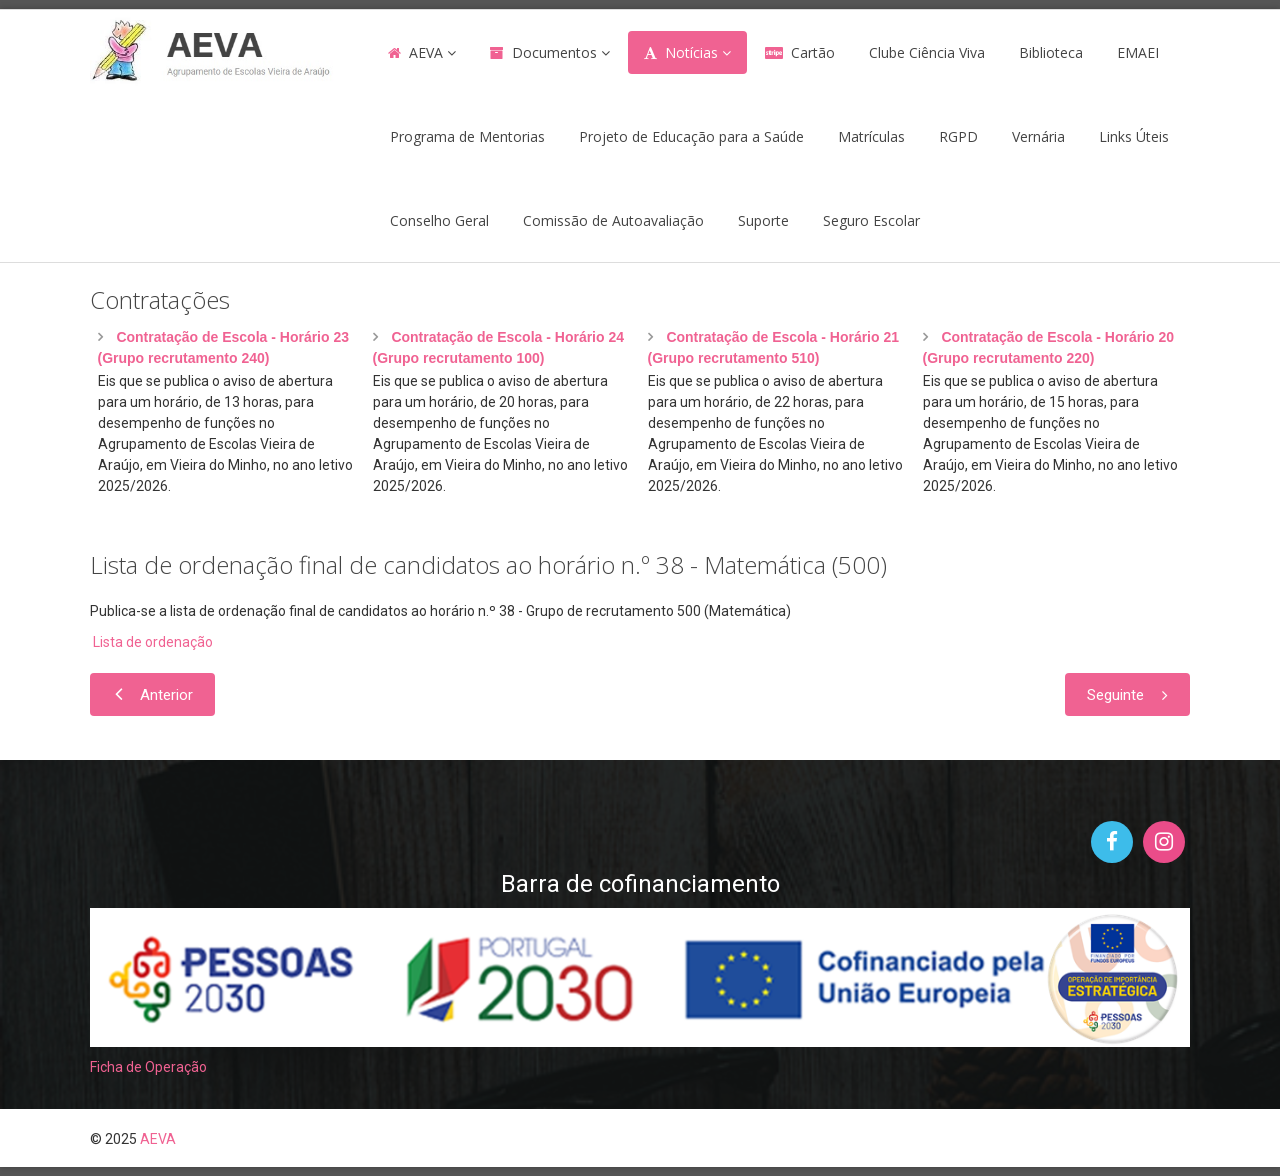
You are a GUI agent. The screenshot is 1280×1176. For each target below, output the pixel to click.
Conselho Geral (439, 220)
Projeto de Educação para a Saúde (691, 136)
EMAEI (1138, 52)
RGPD (958, 136)
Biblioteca (1051, 52)
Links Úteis (1134, 136)
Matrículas (871, 136)
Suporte (763, 220)
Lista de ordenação (151, 642)
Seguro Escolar (871, 220)
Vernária (1038, 136)
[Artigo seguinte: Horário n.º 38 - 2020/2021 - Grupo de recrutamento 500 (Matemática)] (1127, 694)
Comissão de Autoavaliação (613, 220)
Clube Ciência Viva (927, 52)
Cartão (813, 52)
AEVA (426, 52)
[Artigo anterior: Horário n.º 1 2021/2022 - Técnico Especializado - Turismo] (152, 694)
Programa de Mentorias (467, 136)
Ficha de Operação (148, 1067)
